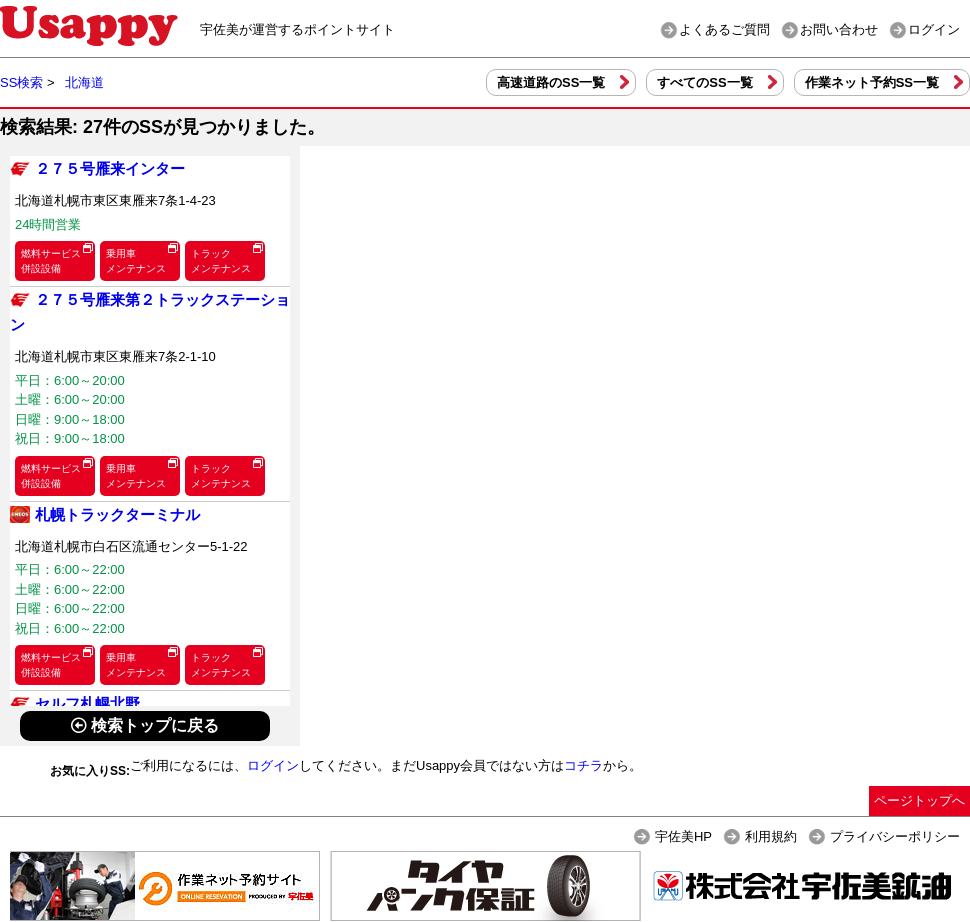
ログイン (934, 29)
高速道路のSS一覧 (551, 82)
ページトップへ (919, 800)
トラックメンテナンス (221, 261)
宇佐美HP (683, 836)
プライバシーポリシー (895, 836)
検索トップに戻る (145, 725)
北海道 (84, 82)
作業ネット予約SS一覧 (872, 82)
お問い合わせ (839, 29)
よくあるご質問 (724, 29)
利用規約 (771, 836)
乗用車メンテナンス (136, 261)
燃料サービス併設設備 (51, 261)
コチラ (583, 765)
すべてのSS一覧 (704, 82)
